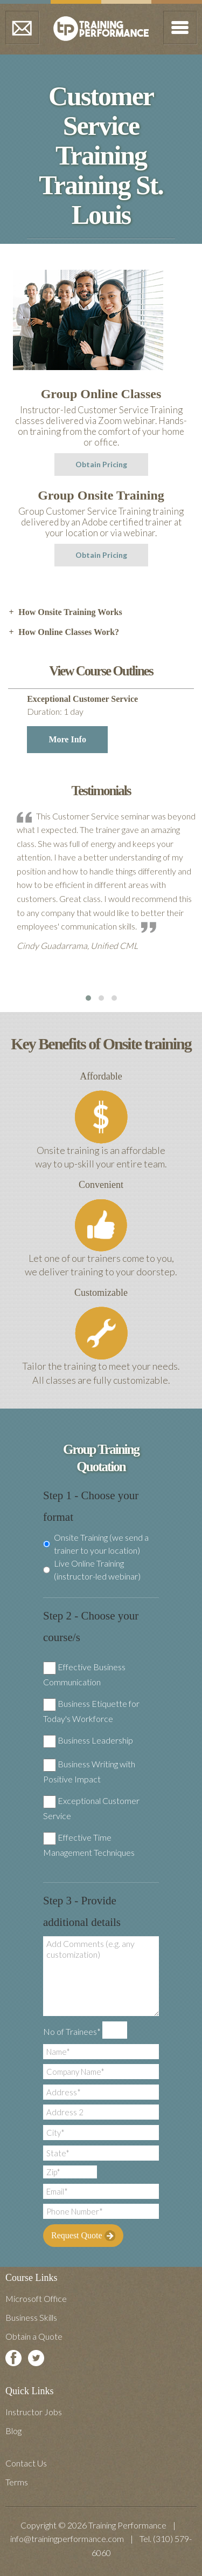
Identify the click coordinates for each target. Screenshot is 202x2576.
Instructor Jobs (33, 2412)
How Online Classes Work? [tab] (63, 632)
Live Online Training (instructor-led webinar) (92, 1569)
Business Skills (31, 2317)
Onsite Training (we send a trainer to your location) (96, 1543)
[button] (88, 998)
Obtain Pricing (101, 464)
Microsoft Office (36, 2298)
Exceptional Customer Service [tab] (108, 723)
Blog (13, 2430)
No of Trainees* (72, 2031)
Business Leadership (95, 1740)
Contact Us (26, 2463)
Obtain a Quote (33, 2336)
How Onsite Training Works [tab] (65, 612)
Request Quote (83, 2235)
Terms (16, 2482)
